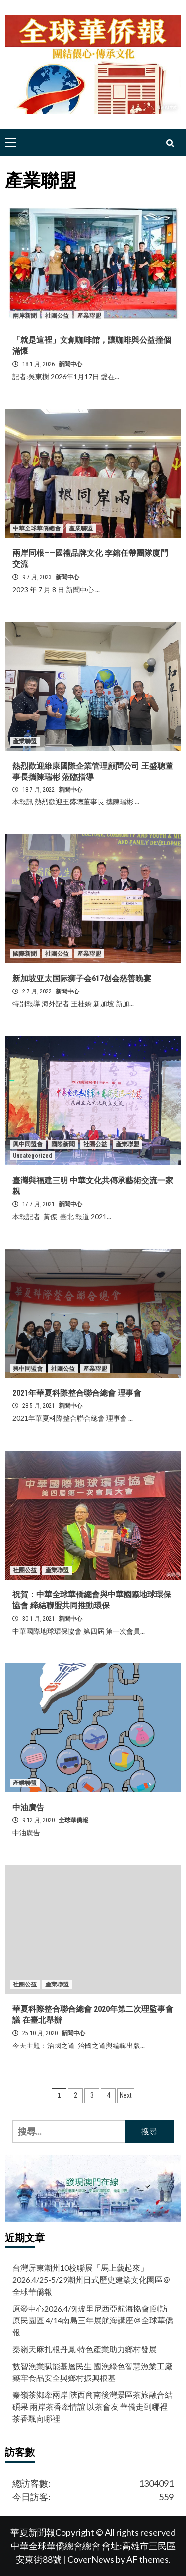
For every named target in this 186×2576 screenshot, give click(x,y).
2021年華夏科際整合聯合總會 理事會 (76, 1393)
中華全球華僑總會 (37, 528)
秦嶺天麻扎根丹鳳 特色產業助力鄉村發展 (84, 2349)
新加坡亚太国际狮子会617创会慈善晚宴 (81, 978)
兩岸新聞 (25, 315)
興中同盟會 (28, 1144)
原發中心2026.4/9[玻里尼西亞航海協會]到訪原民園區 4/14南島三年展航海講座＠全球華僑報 (92, 2320)
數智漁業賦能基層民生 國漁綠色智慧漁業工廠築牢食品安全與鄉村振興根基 (92, 2371)
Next (126, 2095)
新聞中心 (70, 364)
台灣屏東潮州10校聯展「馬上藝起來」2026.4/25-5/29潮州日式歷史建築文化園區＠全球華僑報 (91, 2279)
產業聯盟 (89, 315)
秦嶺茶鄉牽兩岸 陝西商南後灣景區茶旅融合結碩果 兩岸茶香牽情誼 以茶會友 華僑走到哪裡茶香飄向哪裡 (92, 2406)
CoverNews (90, 2559)
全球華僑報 (73, 1820)
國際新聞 (25, 953)
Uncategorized (32, 1155)
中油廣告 (28, 1807)
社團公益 (57, 315)
